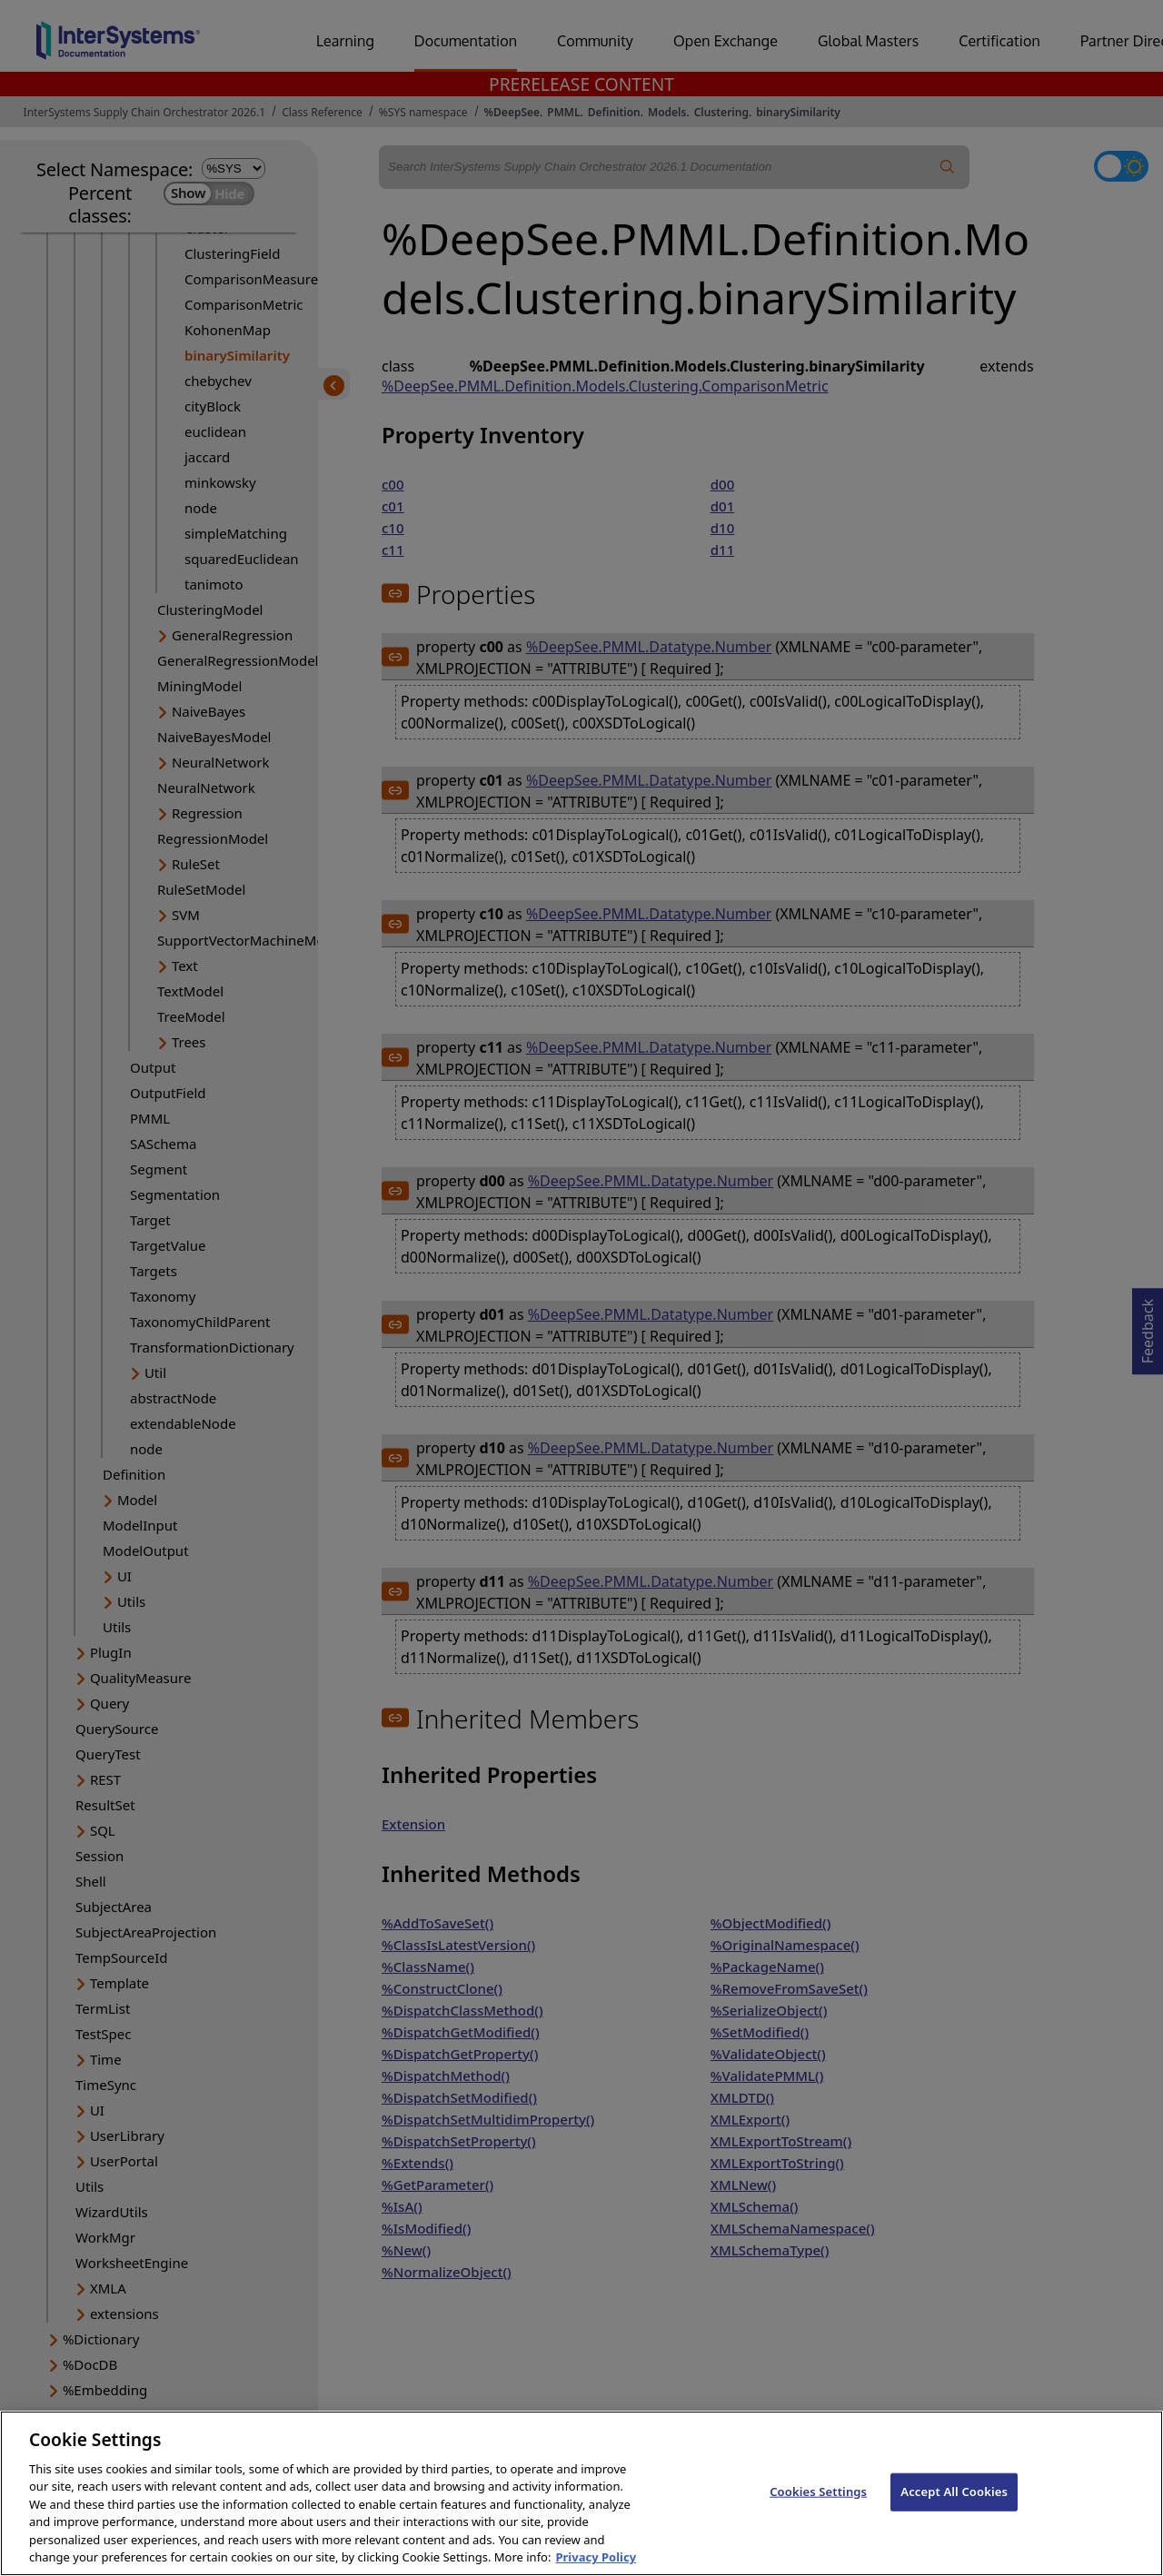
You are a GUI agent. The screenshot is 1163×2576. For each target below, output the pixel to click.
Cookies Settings (818, 2511)
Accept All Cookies (954, 2511)
